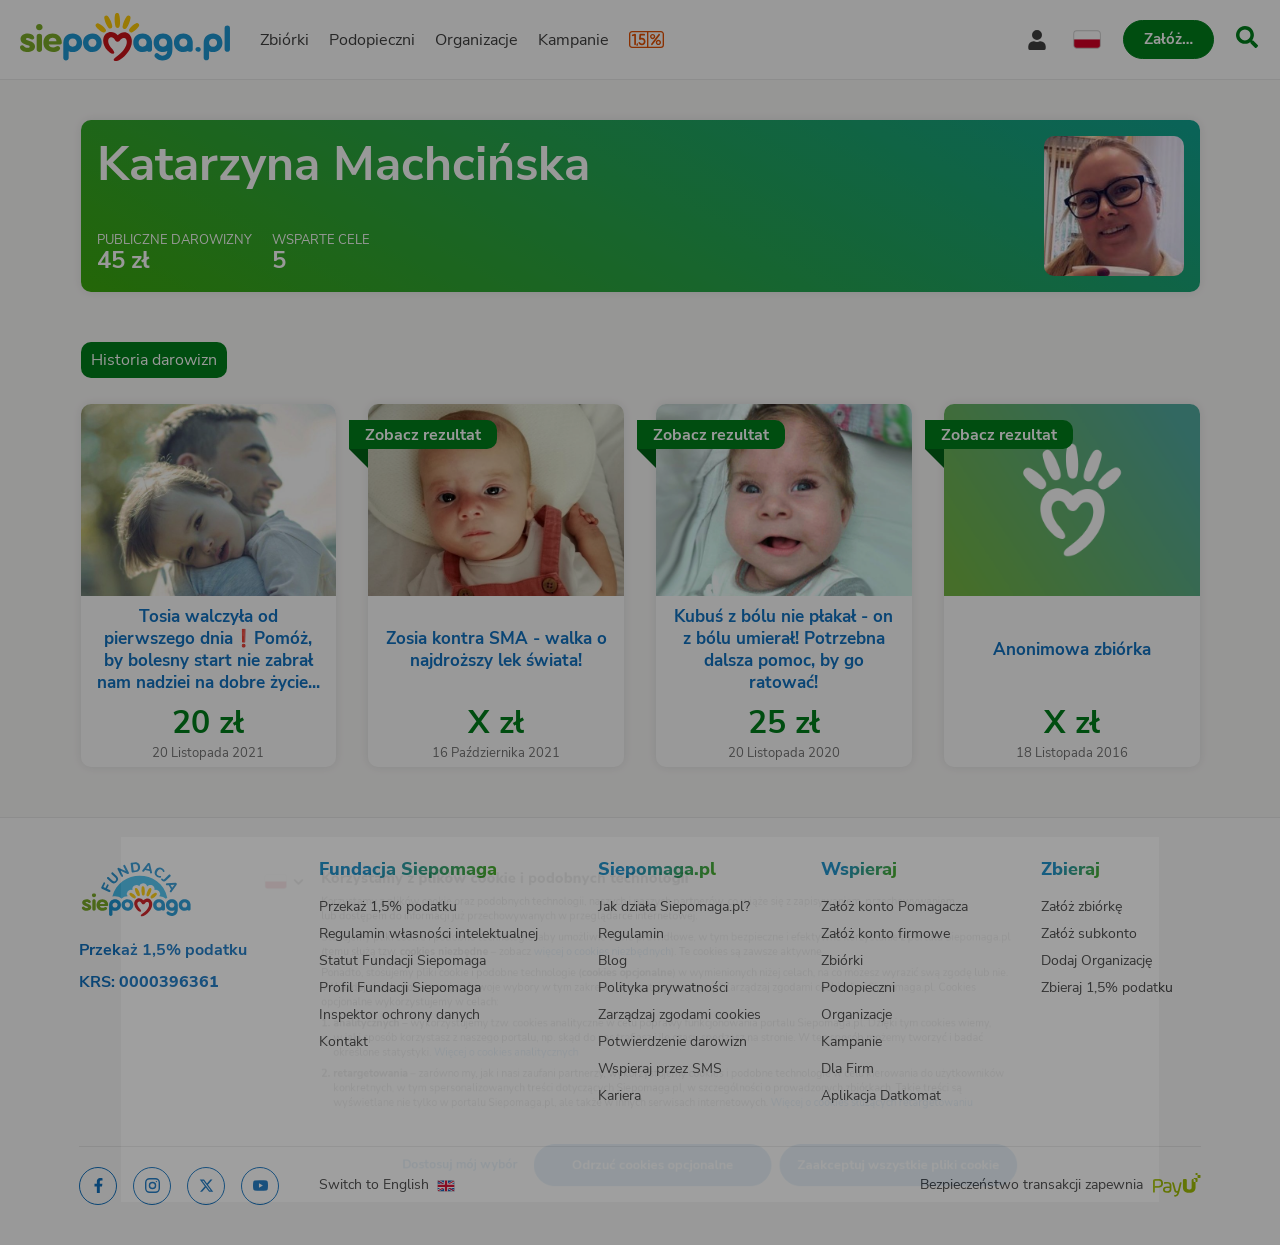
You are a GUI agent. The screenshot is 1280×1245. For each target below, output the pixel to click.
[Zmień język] (201, 850)
